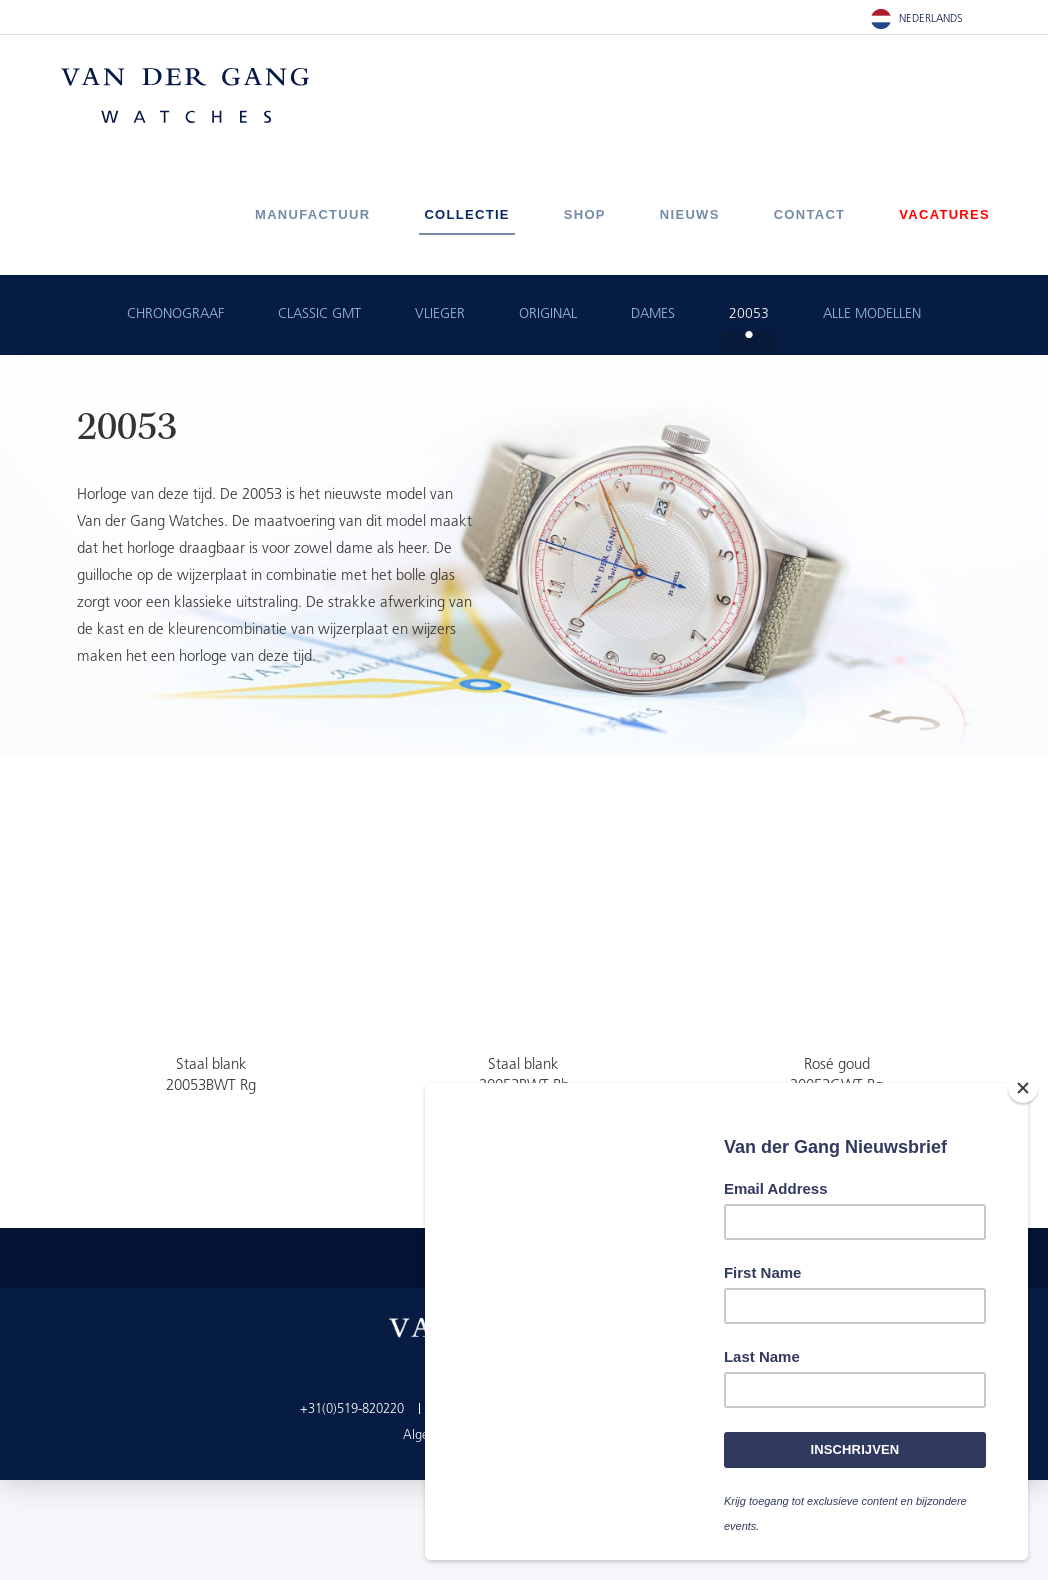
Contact (810, 214)
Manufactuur (312, 214)
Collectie (466, 214)
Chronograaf (175, 314)
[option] (524, 555)
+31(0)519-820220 (352, 1409)
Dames (653, 314)
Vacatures (944, 214)
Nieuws (690, 214)
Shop (585, 214)
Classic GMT (319, 314)
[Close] (1023, 1088)
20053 (749, 314)
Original (548, 314)
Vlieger (440, 314)
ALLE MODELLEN (872, 314)
